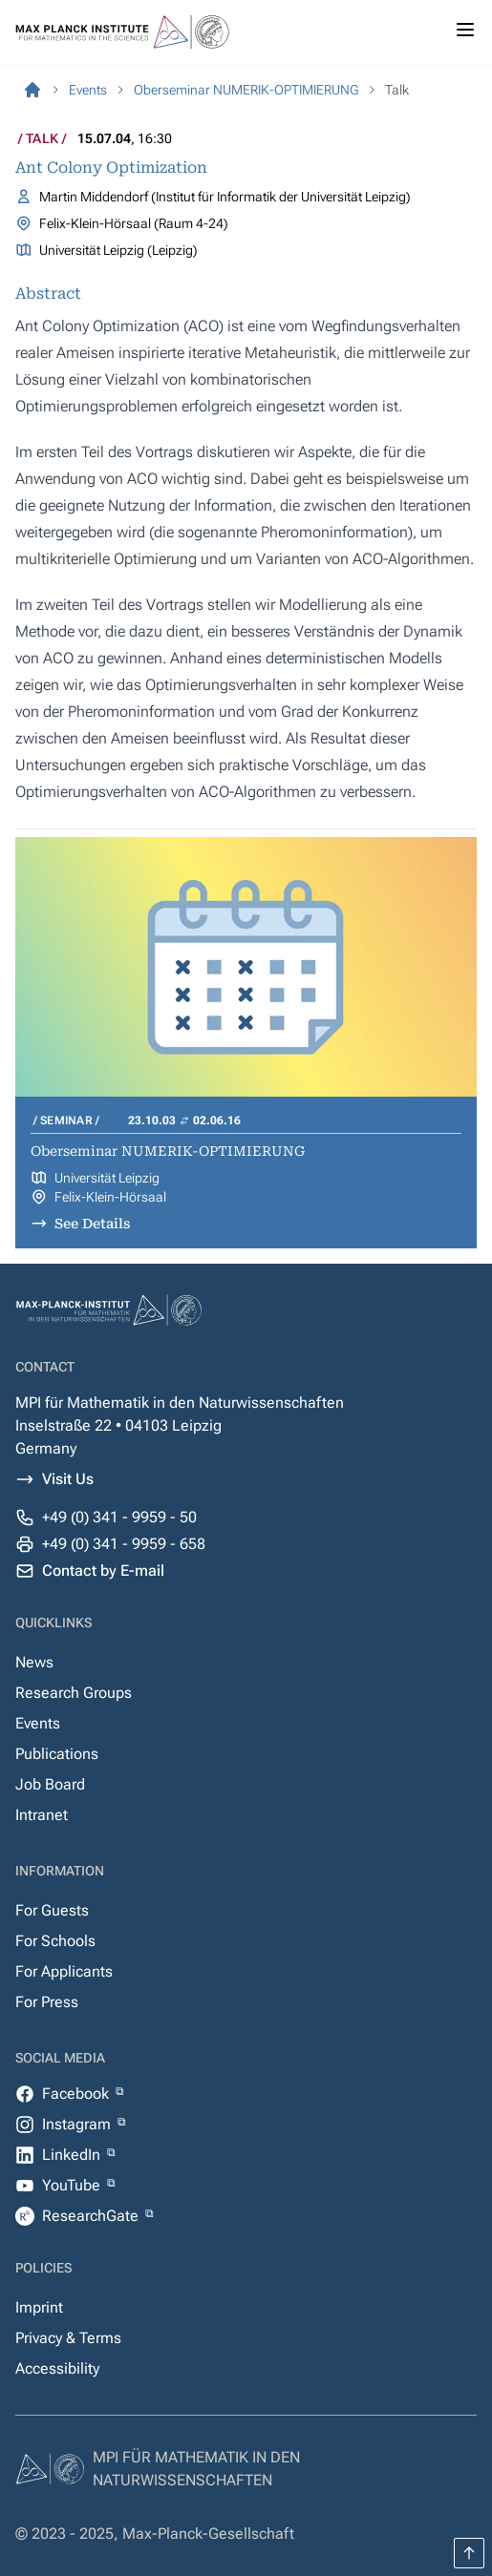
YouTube (73, 2185)
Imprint (39, 2307)
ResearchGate (92, 2216)
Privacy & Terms (68, 2338)
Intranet (41, 1815)
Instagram (78, 2124)
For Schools (55, 1941)
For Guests (52, 1910)
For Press (46, 2002)
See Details (92, 1223)
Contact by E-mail (103, 1570)
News (34, 1662)
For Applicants (64, 1971)
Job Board (50, 1784)
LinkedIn (73, 2155)
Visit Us (68, 1479)
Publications (56, 1754)
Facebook (77, 2093)
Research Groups (73, 1693)
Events (37, 1723)
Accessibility (57, 2368)
